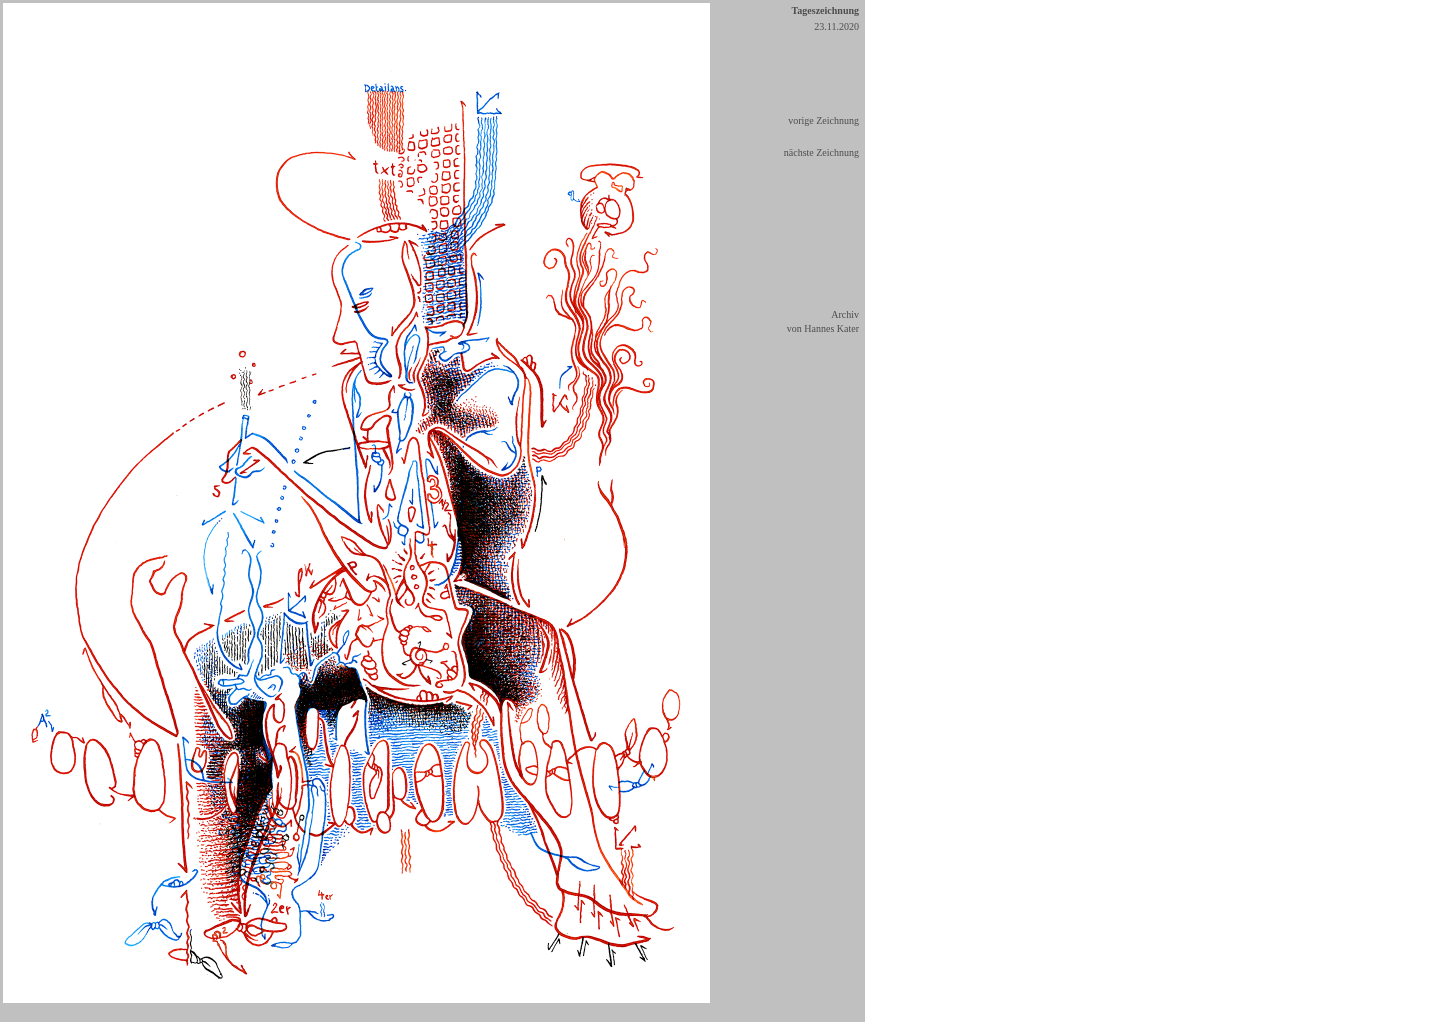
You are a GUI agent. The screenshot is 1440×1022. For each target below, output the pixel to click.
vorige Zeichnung (823, 120)
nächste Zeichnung (821, 152)
